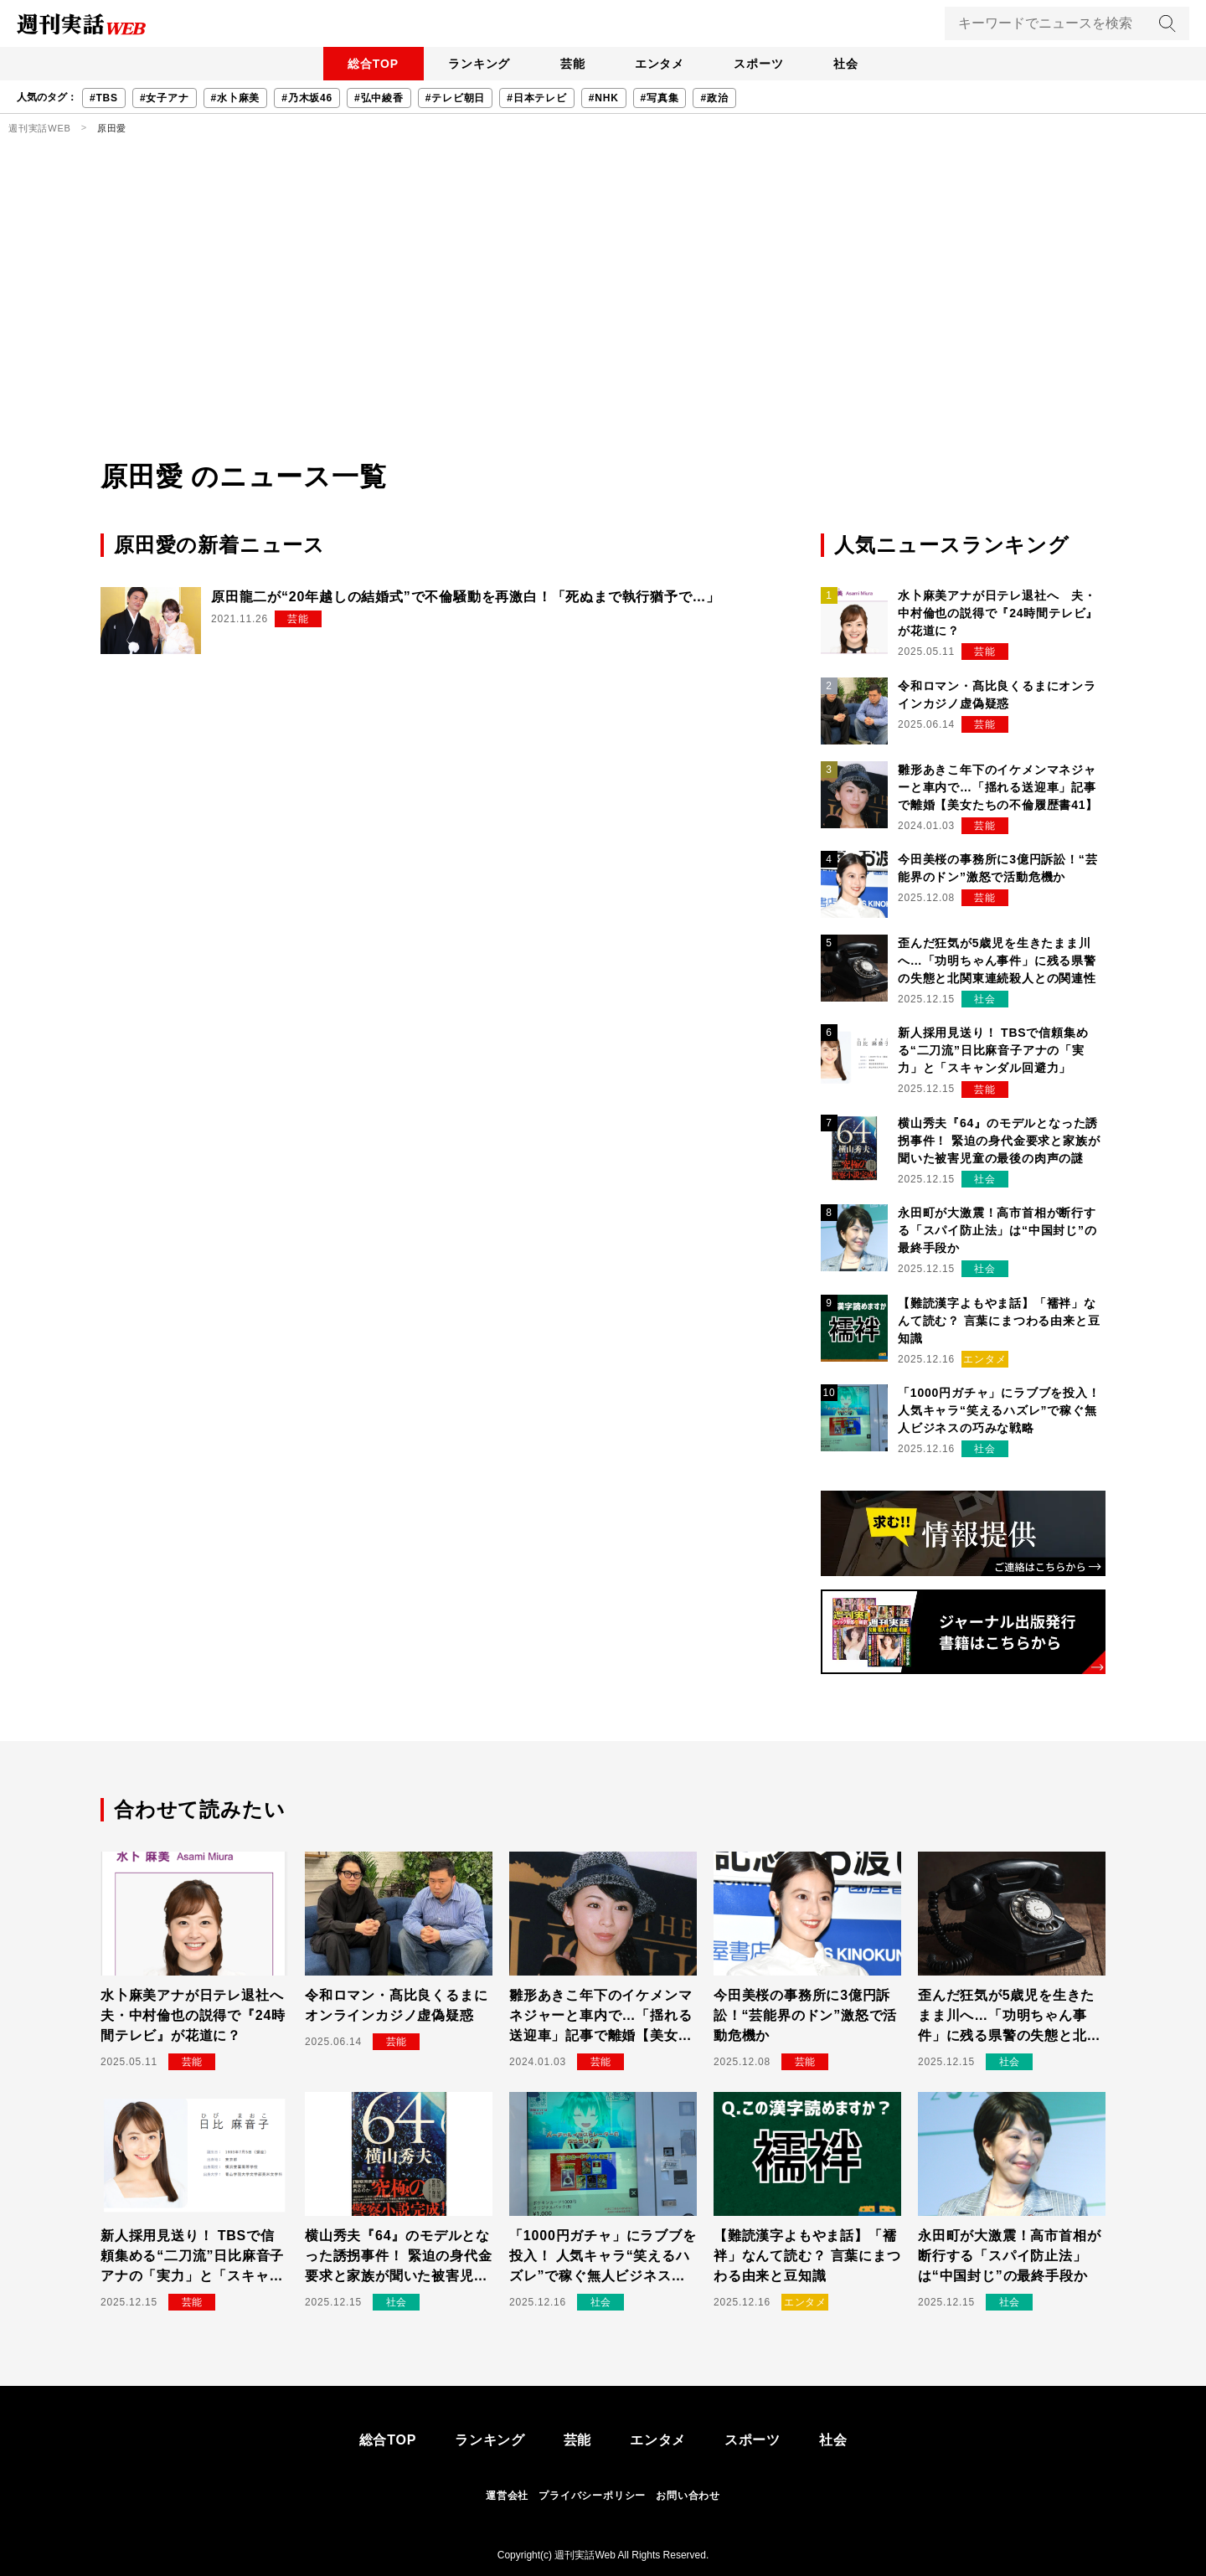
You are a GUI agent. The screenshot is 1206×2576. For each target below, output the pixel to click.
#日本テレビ (536, 98)
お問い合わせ (688, 2495)
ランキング (473, 63)
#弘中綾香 (379, 98)
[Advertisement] (603, 331)
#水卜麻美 (235, 98)
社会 (855, 63)
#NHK (604, 98)
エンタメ (661, 63)
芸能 (570, 63)
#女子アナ (164, 98)
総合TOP (363, 63)
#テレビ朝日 (455, 98)
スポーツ (764, 63)
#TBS (104, 98)
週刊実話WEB (39, 128)
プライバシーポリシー (592, 2495)
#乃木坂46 (306, 98)
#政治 (714, 98)
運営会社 (507, 2495)
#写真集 (660, 98)
